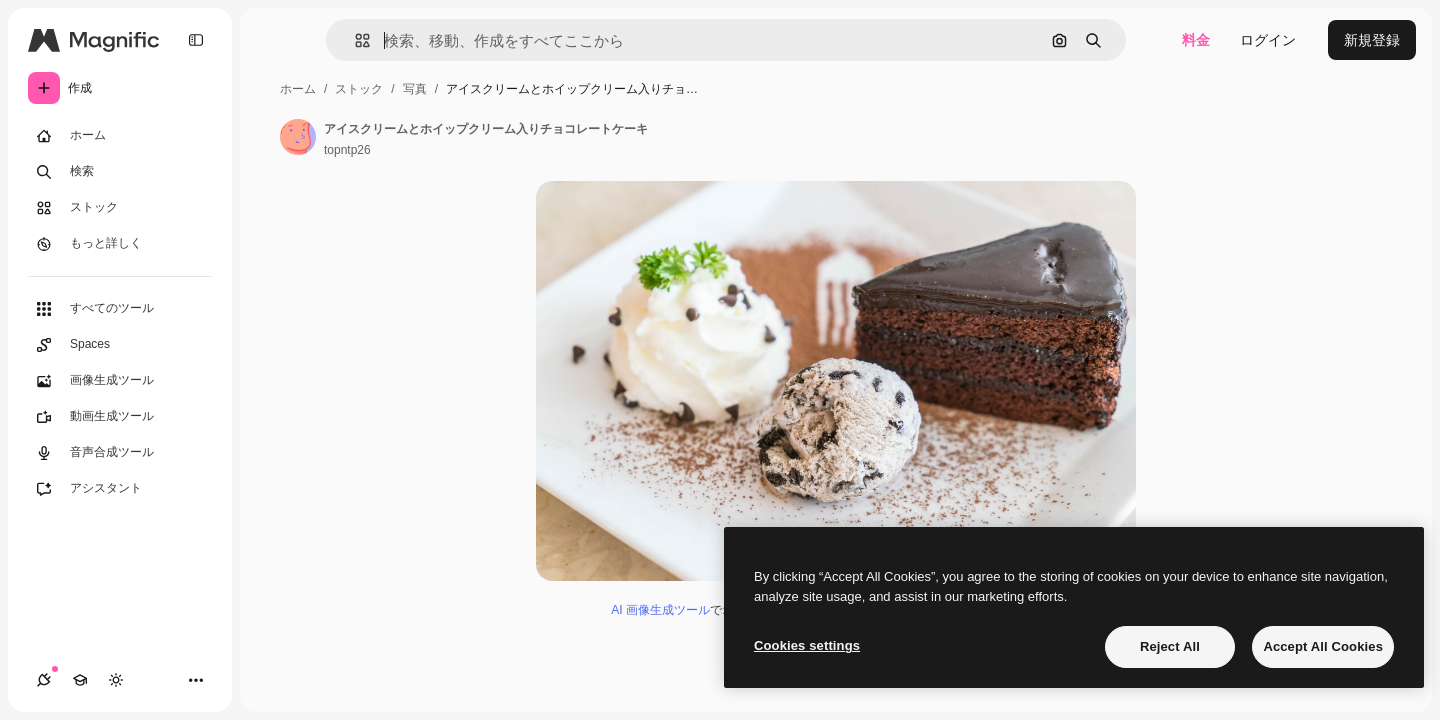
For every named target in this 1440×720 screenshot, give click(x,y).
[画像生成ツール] (120, 381)
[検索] (120, 172)
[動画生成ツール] (120, 417)
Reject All (1170, 646)
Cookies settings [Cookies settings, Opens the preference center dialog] (807, 645)
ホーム (298, 89)
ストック (359, 89)
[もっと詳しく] (120, 244)
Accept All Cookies (1323, 646)
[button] (354, 40)
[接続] (44, 680)
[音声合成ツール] (120, 453)
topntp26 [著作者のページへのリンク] (347, 150)
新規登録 (1372, 40)
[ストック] (120, 208)
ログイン (1268, 40)
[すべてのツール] (120, 309)
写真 (415, 89)
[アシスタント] (120, 489)
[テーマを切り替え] (116, 680)
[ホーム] (120, 136)
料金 (1196, 40)
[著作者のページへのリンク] (298, 137)
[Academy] (80, 680)
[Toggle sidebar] (196, 40)
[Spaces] (120, 345)
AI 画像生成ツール (660, 610)
